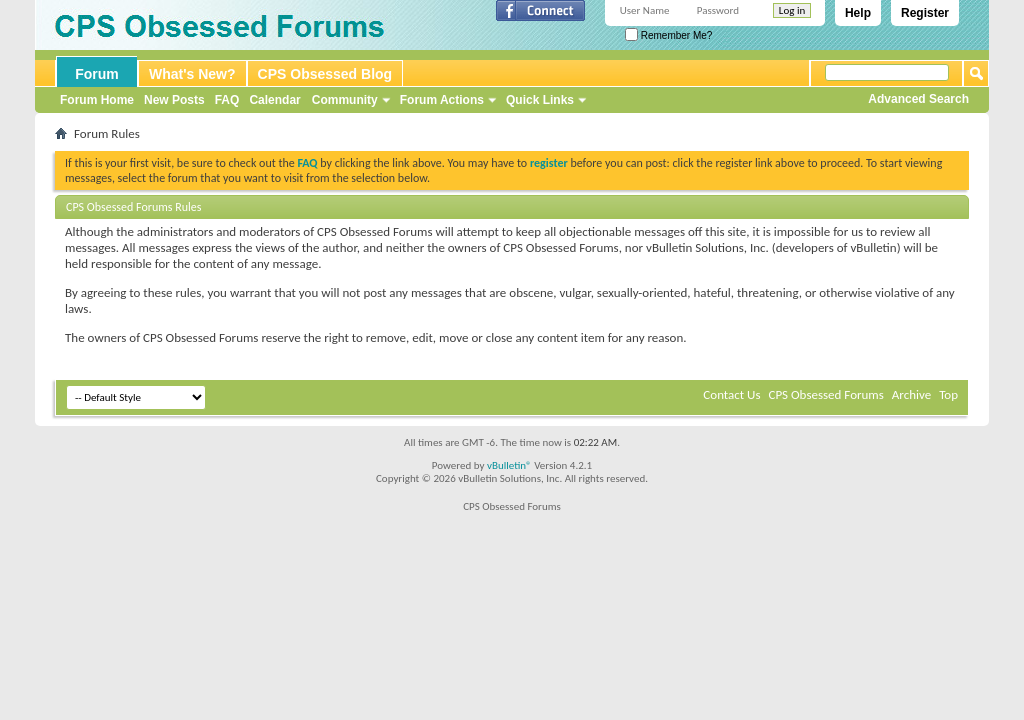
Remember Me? (668, 35)
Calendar (274, 100)
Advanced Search (918, 99)
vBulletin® (509, 465)
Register (925, 13)
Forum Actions (442, 100)
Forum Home (97, 100)
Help (858, 13)
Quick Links (540, 100)
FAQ (227, 100)
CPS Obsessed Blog (325, 74)
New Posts (174, 100)
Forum (97, 74)
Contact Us (731, 394)
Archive (911, 394)
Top (948, 394)
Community (345, 100)
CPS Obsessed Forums (825, 394)
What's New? (192, 74)
